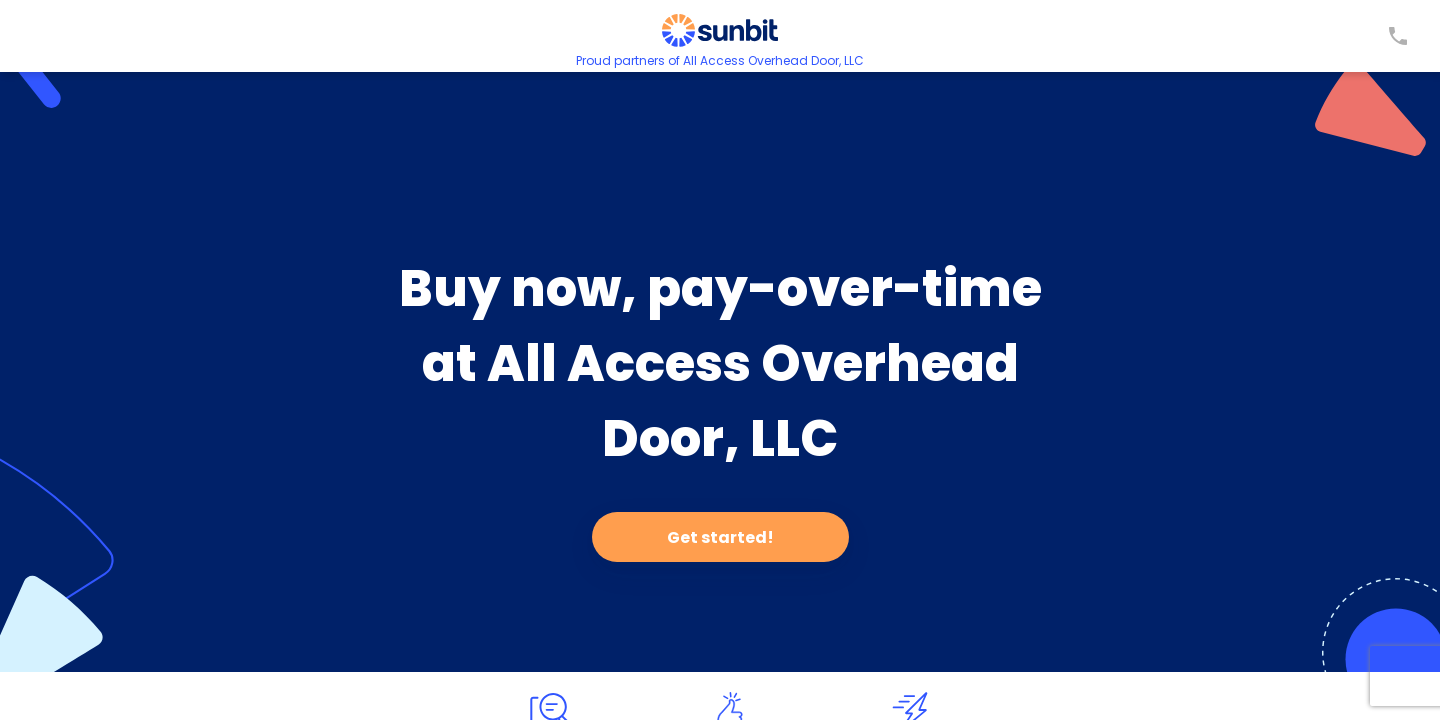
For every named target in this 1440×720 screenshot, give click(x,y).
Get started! (720, 537)
